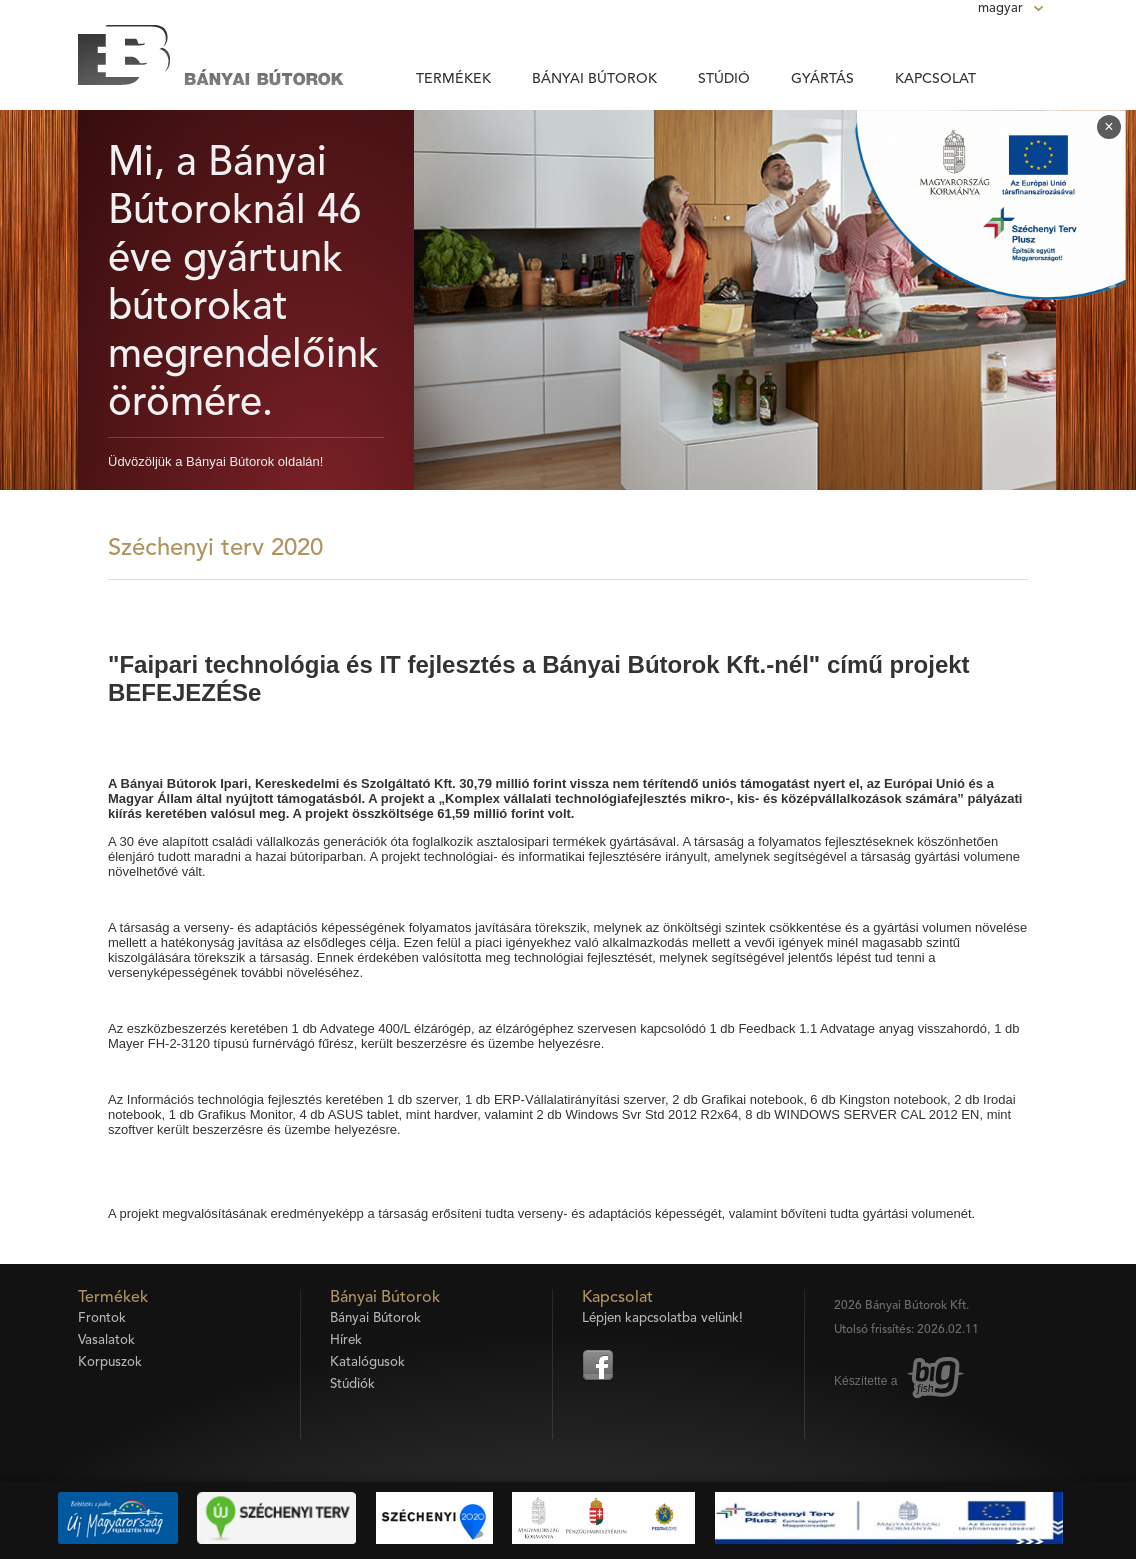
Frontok (102, 1318)
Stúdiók (352, 1384)
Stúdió (724, 79)
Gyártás (822, 79)
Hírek (346, 1340)
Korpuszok (110, 1362)
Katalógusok (367, 1362)
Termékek (453, 79)
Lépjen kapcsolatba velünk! (662, 1318)
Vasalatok (106, 1340)
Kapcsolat (935, 79)
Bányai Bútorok (594, 79)
